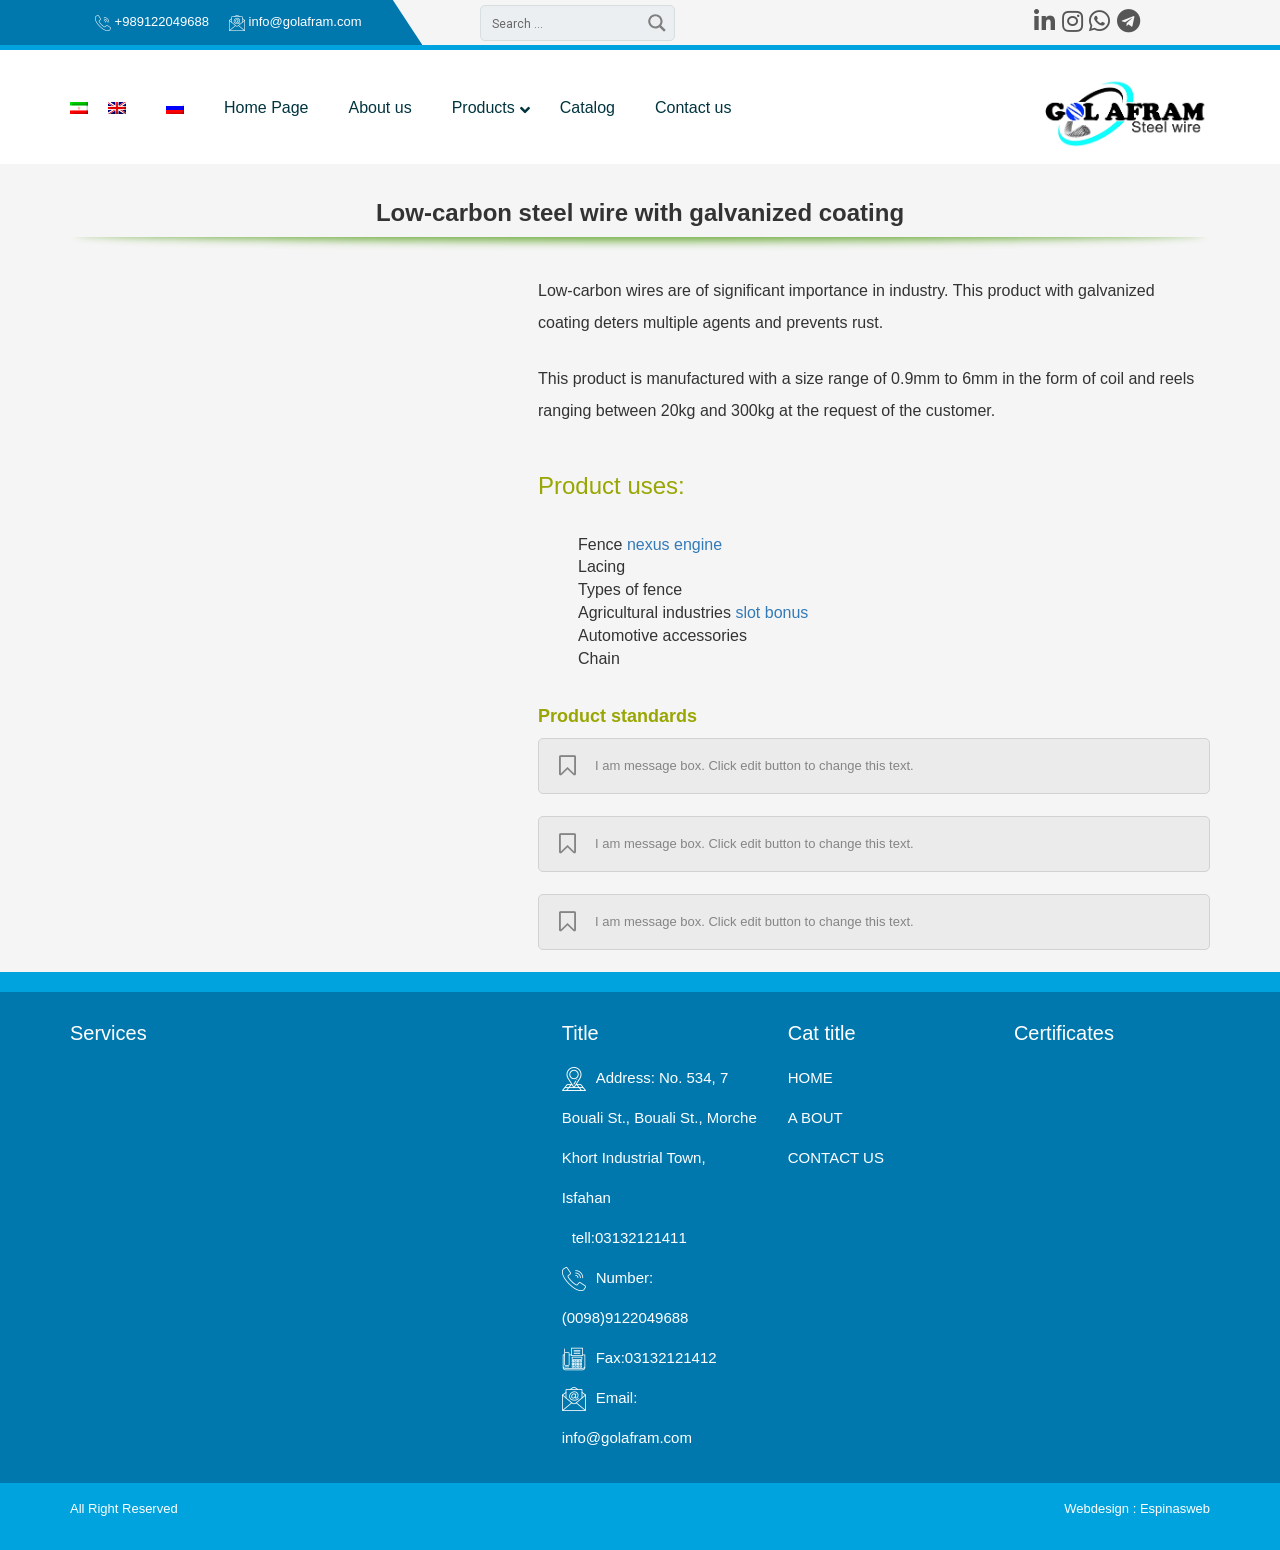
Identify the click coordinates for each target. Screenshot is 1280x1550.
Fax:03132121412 (656, 1357)
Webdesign (1096, 1508)
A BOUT (815, 1117)
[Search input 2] (561, 23)
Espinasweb (1175, 1508)
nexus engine (674, 544)
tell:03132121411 (629, 1237)
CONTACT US (836, 1157)
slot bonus (771, 612)
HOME (810, 1077)
